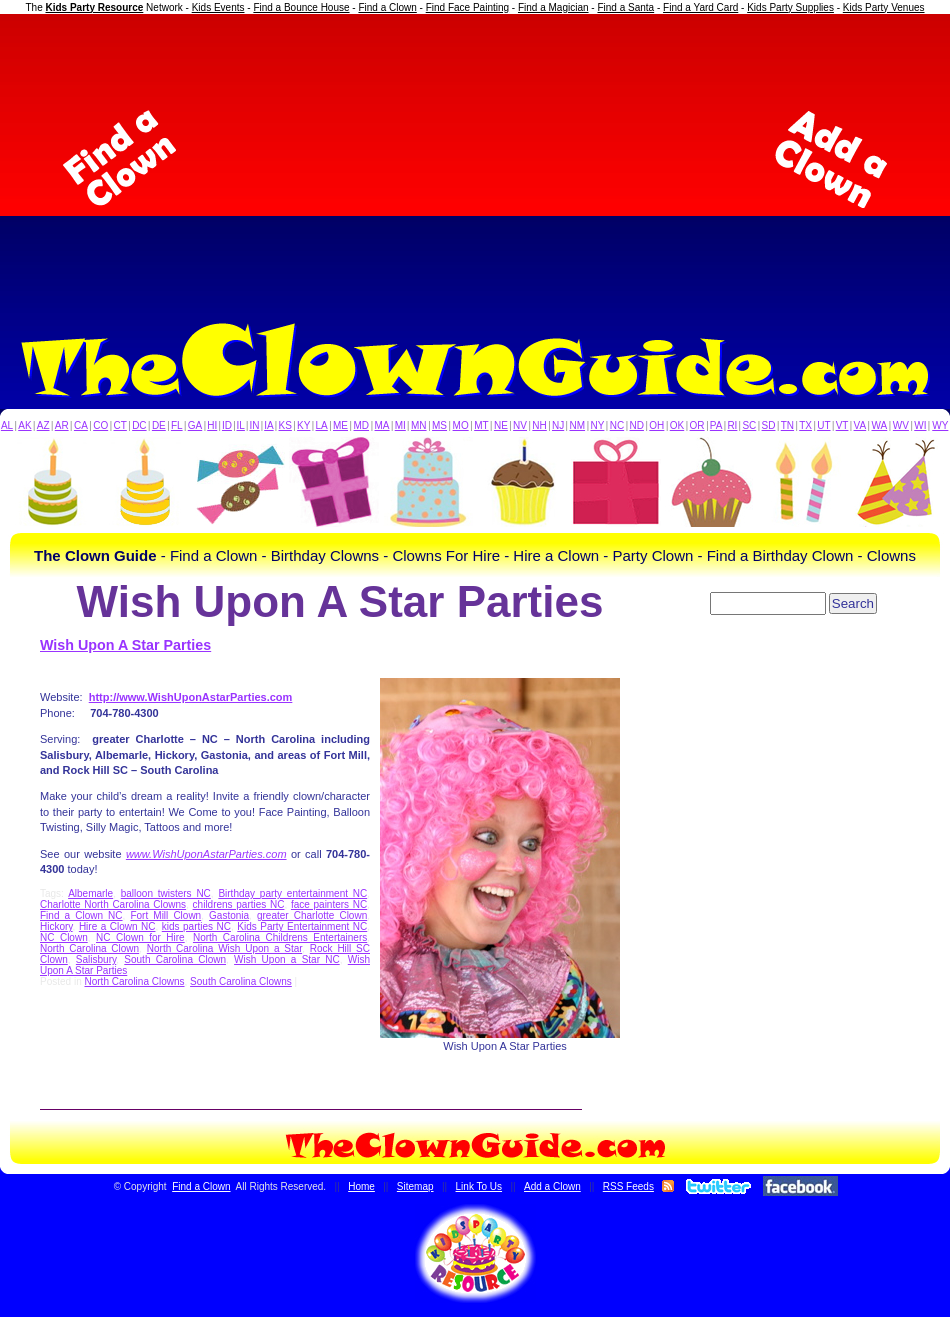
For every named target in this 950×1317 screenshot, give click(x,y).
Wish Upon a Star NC (287, 959)
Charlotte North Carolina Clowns (113, 904)
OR (697, 425)
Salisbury (96, 959)
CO (100, 425)
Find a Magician (553, 7)
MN (419, 425)
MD (362, 425)
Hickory (56, 926)
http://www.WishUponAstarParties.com (191, 697)
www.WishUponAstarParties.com (206, 854)
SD (769, 425)
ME (340, 425)
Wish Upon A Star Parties (125, 645)
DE (159, 425)
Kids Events (218, 7)
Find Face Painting (467, 7)
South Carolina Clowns (241, 981)
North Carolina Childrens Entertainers (280, 937)
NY (597, 425)
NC (617, 425)
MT (481, 425)
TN (787, 425)
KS (285, 425)
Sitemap (415, 1186)
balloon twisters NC (166, 893)
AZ (43, 425)
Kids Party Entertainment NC (302, 926)
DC (139, 425)
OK (677, 425)
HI (212, 425)
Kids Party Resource (95, 7)
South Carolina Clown (175, 959)
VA (860, 425)
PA (716, 425)
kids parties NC (196, 926)
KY (303, 425)
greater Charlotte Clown (312, 915)
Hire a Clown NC (117, 926)
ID (227, 425)
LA (322, 425)
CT (120, 425)
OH (656, 425)
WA (880, 425)
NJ (558, 425)
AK (24, 425)
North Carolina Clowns (134, 981)
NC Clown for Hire (140, 937)
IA (268, 425)
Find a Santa (625, 7)
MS (439, 425)
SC (749, 425)
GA (195, 425)
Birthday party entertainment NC (292, 893)
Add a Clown (552, 1186)
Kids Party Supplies (790, 7)
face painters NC (329, 904)
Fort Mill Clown (165, 915)
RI (732, 425)
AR (62, 425)
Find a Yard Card (700, 7)
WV (901, 425)
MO (461, 425)
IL (241, 425)
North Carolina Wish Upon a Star (224, 948)
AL (7, 425)
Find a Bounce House (301, 7)
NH (539, 425)
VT (842, 425)
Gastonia (229, 915)
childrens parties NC (239, 904)
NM (578, 425)
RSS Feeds (628, 1186)
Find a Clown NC (81, 915)
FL (177, 425)
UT (823, 425)
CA (81, 425)
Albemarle (90, 893)
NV (520, 425)
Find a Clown (387, 7)
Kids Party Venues (884, 7)
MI (400, 425)
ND (637, 425)
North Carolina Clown (89, 948)
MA (382, 425)
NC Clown (64, 937)
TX (805, 425)
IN (254, 425)
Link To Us (479, 1186)
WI (920, 425)
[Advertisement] (475, 159)
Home (361, 1186)
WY (940, 425)
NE (501, 425)
